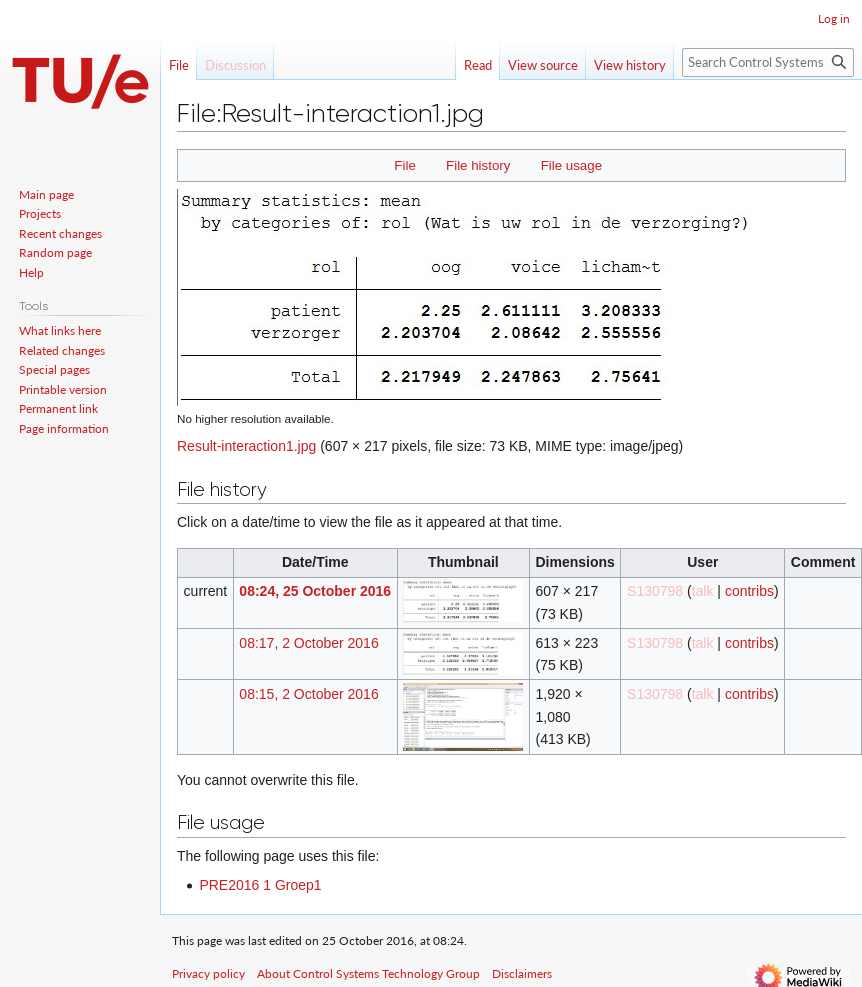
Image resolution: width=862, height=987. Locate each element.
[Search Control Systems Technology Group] (768, 62)
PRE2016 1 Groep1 (260, 885)
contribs (749, 591)
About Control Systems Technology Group (368, 973)
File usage (571, 165)
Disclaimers (522, 973)
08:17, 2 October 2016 (308, 643)
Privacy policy (208, 973)
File (404, 165)
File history (478, 165)
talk (703, 591)
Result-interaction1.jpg (246, 446)
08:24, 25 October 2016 (315, 591)
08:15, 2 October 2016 (308, 694)
